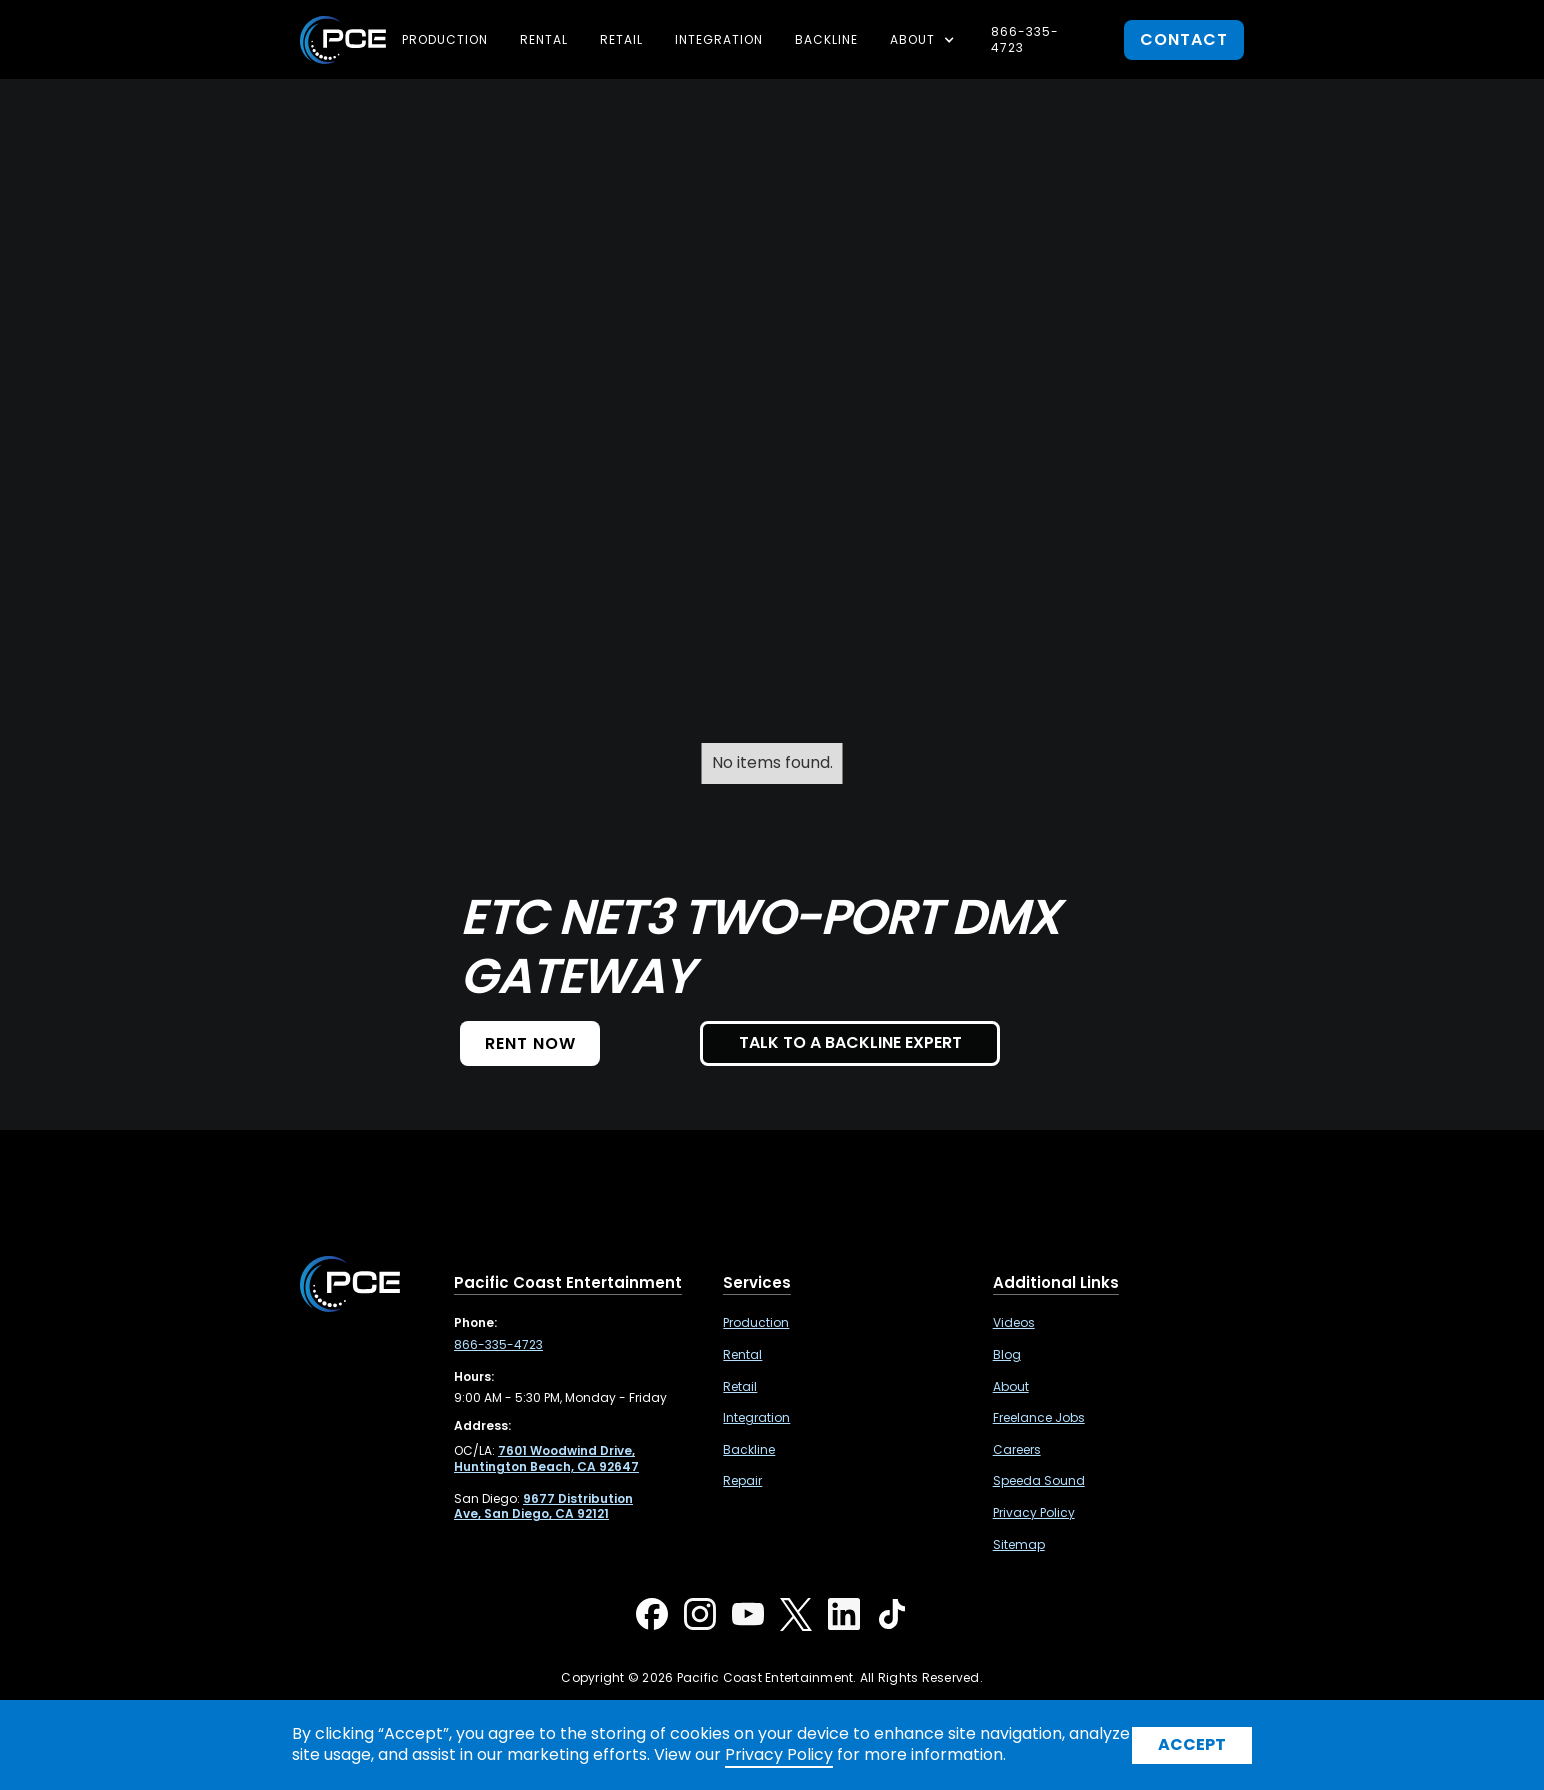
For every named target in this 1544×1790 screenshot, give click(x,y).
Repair (742, 1481)
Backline (826, 39)
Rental (544, 39)
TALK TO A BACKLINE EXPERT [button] (850, 1042)
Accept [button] (1192, 1744)
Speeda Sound (1039, 1481)
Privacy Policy (1034, 1513)
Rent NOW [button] (530, 1043)
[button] (924, 40)
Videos (1014, 1323)
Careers (1017, 1450)
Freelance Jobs (1039, 1418)
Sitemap (1019, 1545)
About (1011, 1387)
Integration (719, 39)
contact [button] (1184, 39)
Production (445, 39)
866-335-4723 (1025, 39)
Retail (621, 39)
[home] (343, 40)
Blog (1007, 1355)
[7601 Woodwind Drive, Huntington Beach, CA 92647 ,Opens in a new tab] (546, 1458)
